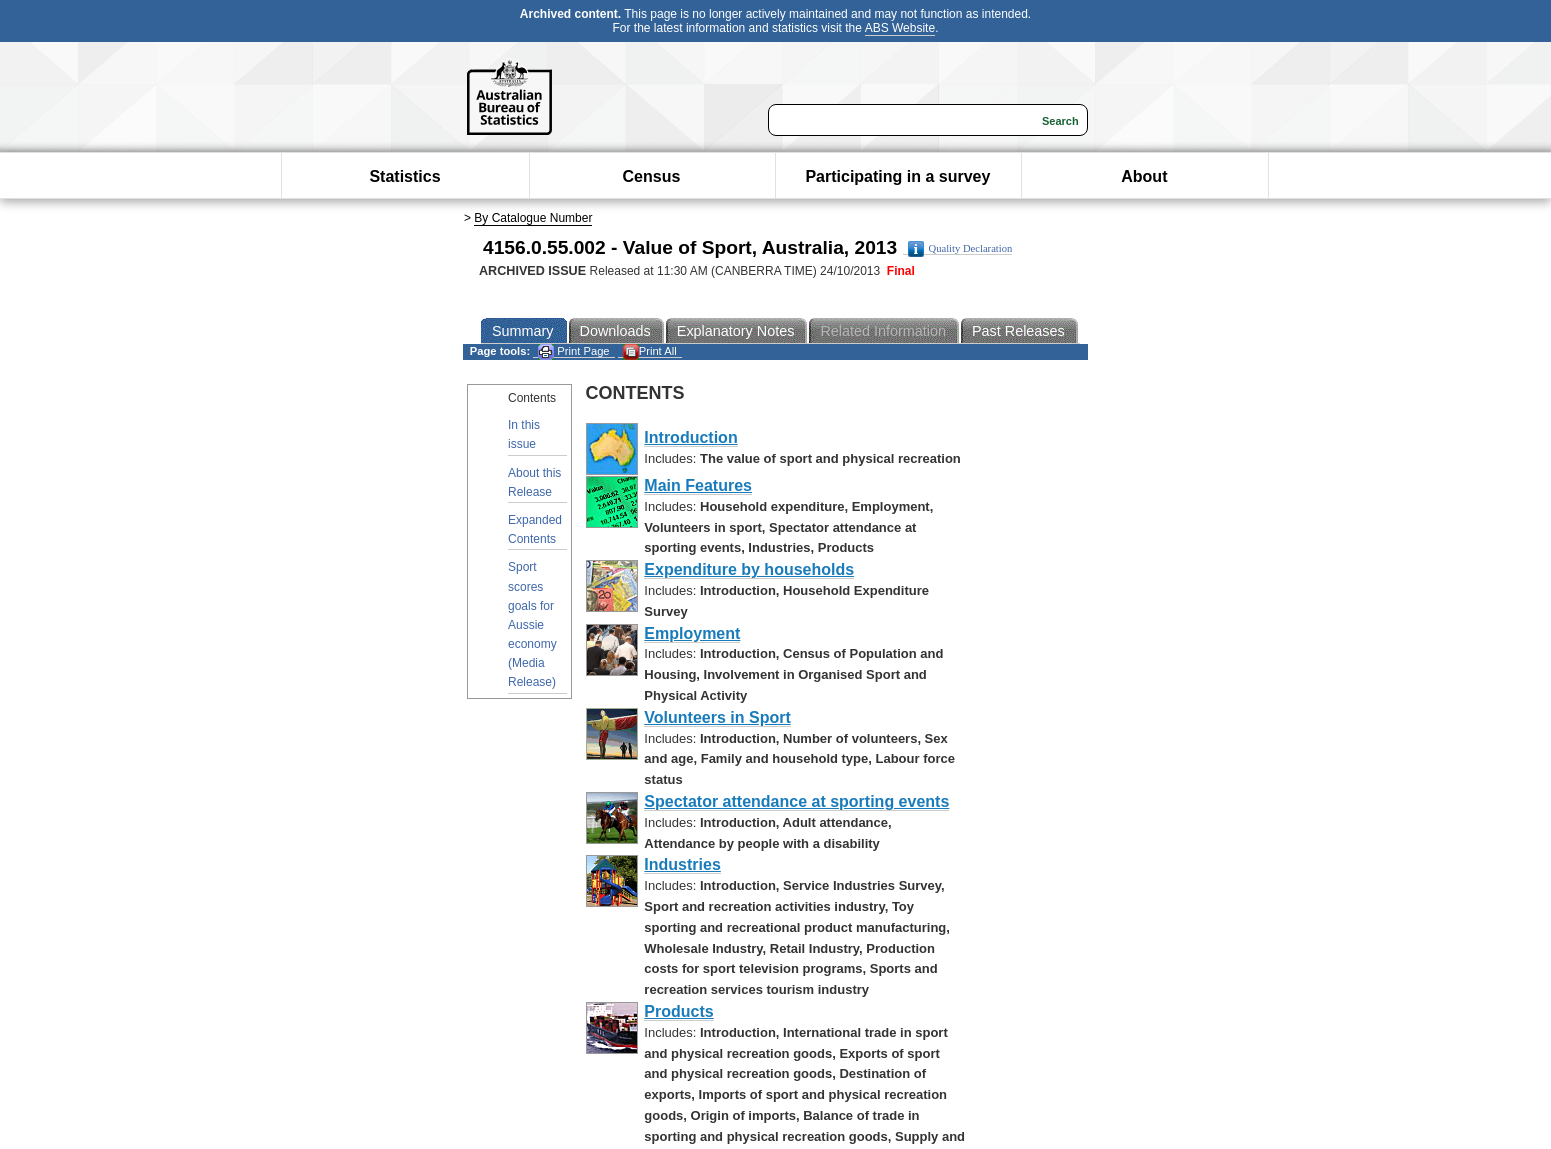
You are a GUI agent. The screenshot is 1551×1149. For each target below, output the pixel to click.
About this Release (534, 482)
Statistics (404, 176)
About (1144, 176)
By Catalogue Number (533, 218)
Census (652, 176)
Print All (650, 351)
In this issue (524, 434)
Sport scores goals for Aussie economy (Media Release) (532, 624)
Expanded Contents (535, 529)
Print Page (573, 351)
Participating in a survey (897, 176)
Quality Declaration (960, 249)
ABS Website (900, 28)
